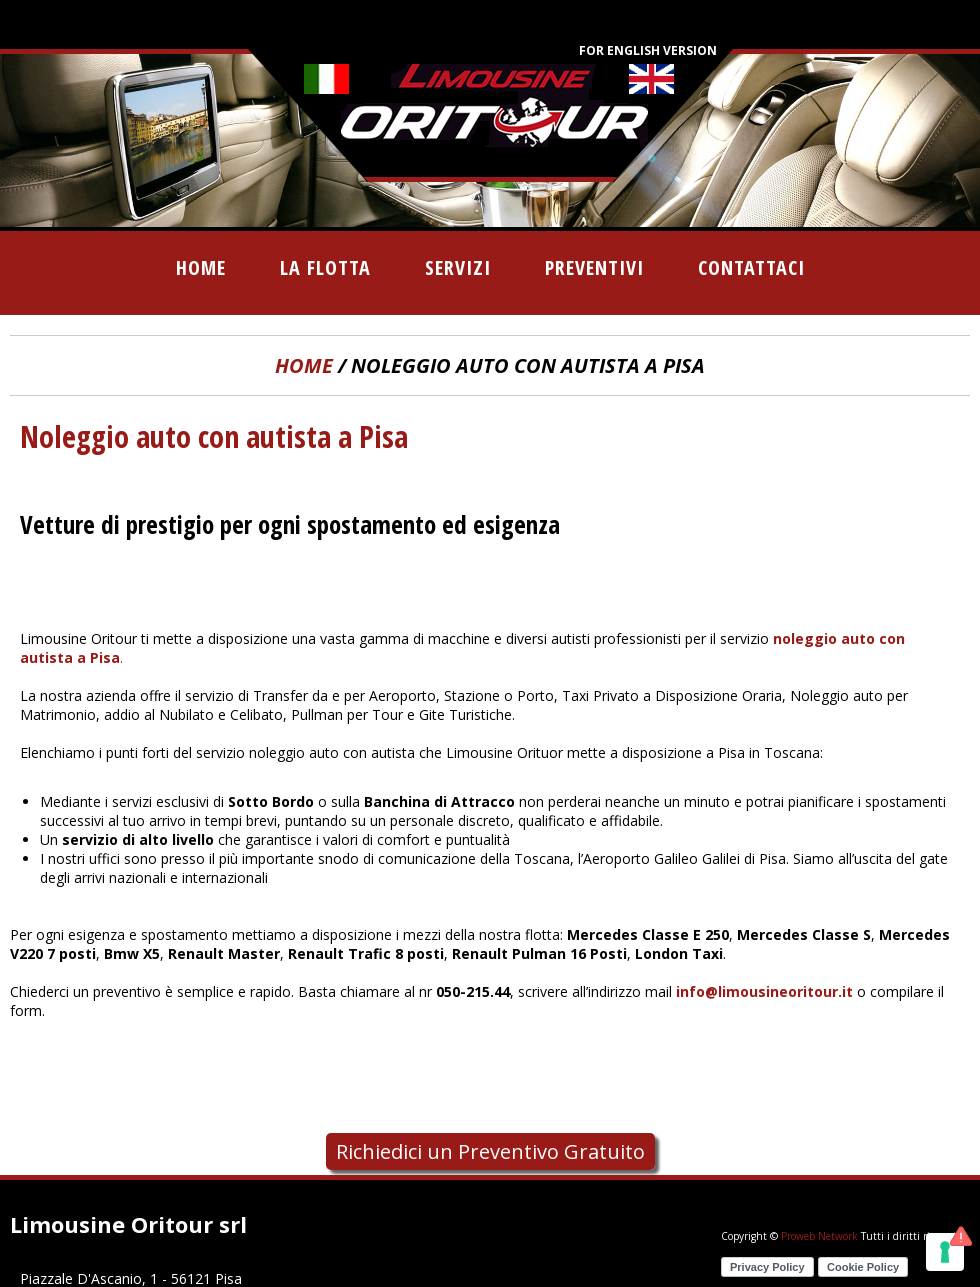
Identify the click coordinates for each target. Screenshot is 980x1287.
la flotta (325, 267)
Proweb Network (819, 1236)
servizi (458, 267)
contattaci (751, 267)
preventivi (594, 267)
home (201, 267)
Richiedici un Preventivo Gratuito (490, 1151)
